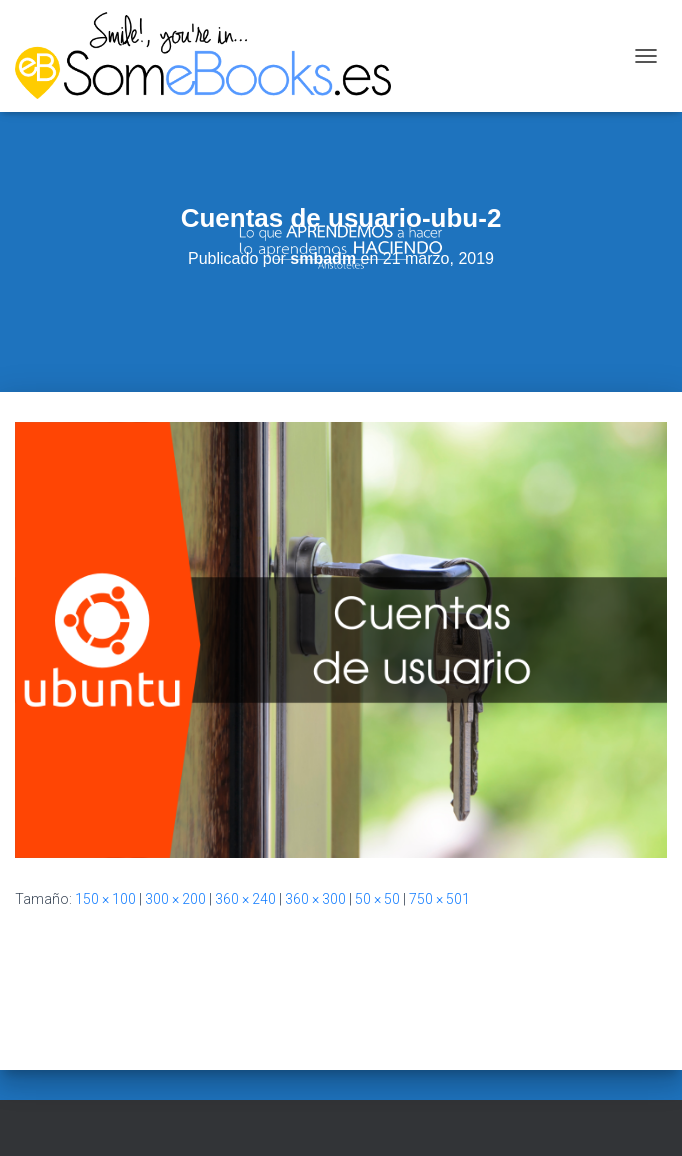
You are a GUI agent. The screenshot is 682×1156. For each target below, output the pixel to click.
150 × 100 (105, 899)
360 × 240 (245, 899)
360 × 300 (315, 899)
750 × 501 (439, 899)
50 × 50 (377, 899)
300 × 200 (175, 899)
